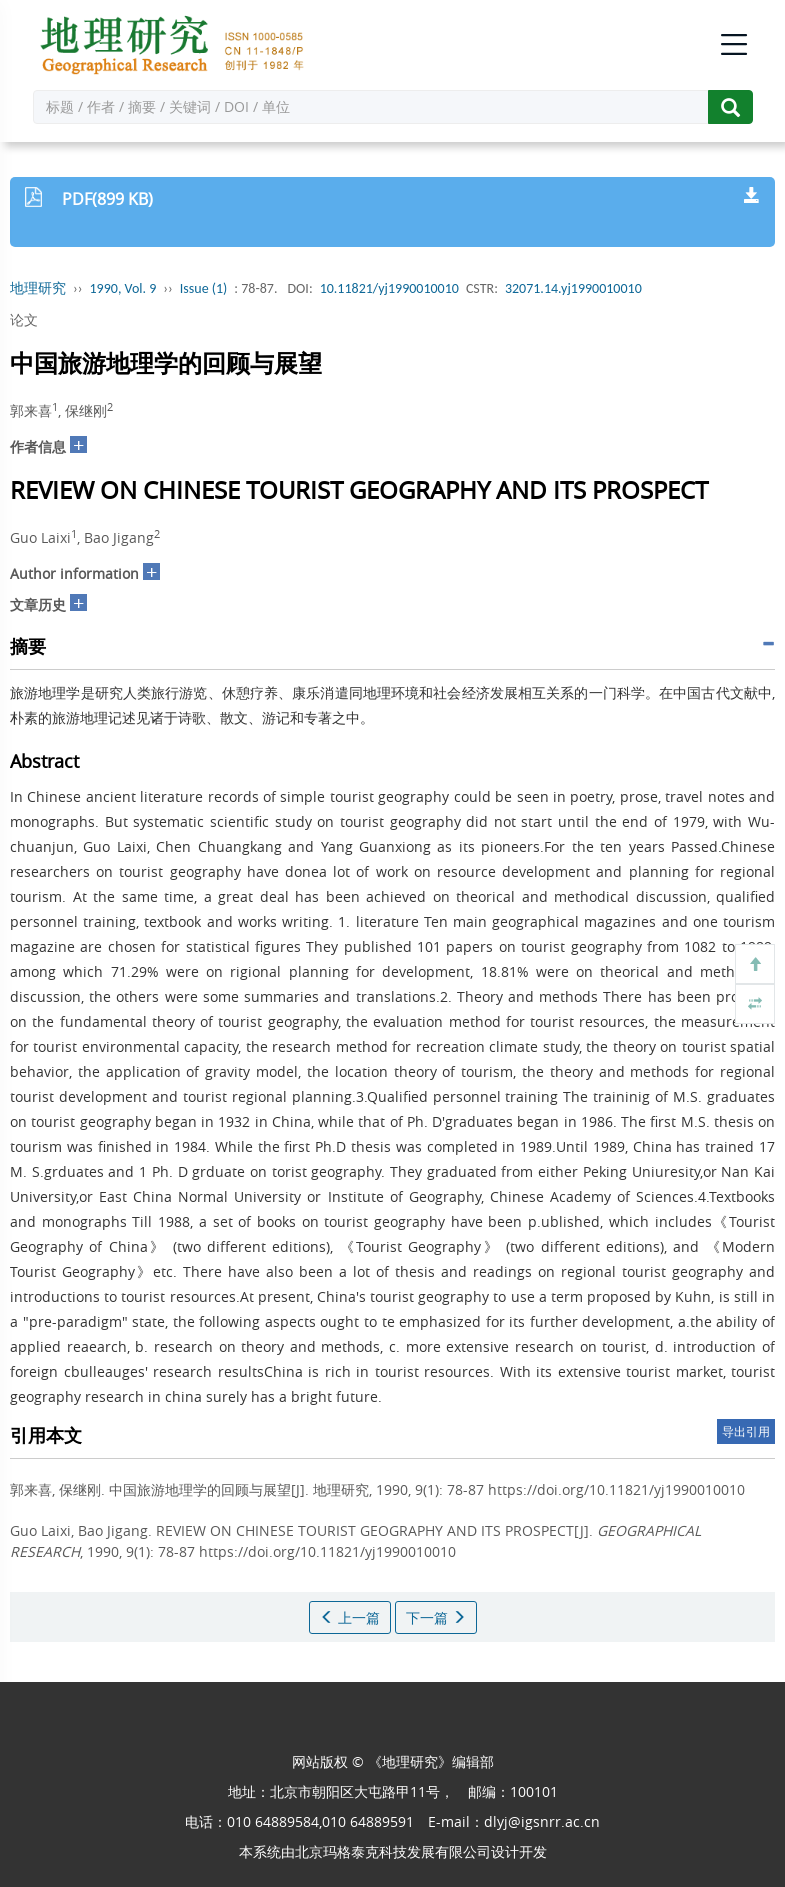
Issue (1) (204, 288)
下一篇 (436, 1617)
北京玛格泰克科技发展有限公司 (393, 1851)
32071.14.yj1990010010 (573, 288)
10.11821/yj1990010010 (389, 288)
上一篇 (350, 1617)
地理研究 (38, 288)
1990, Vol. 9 (123, 288)
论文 (24, 319)
